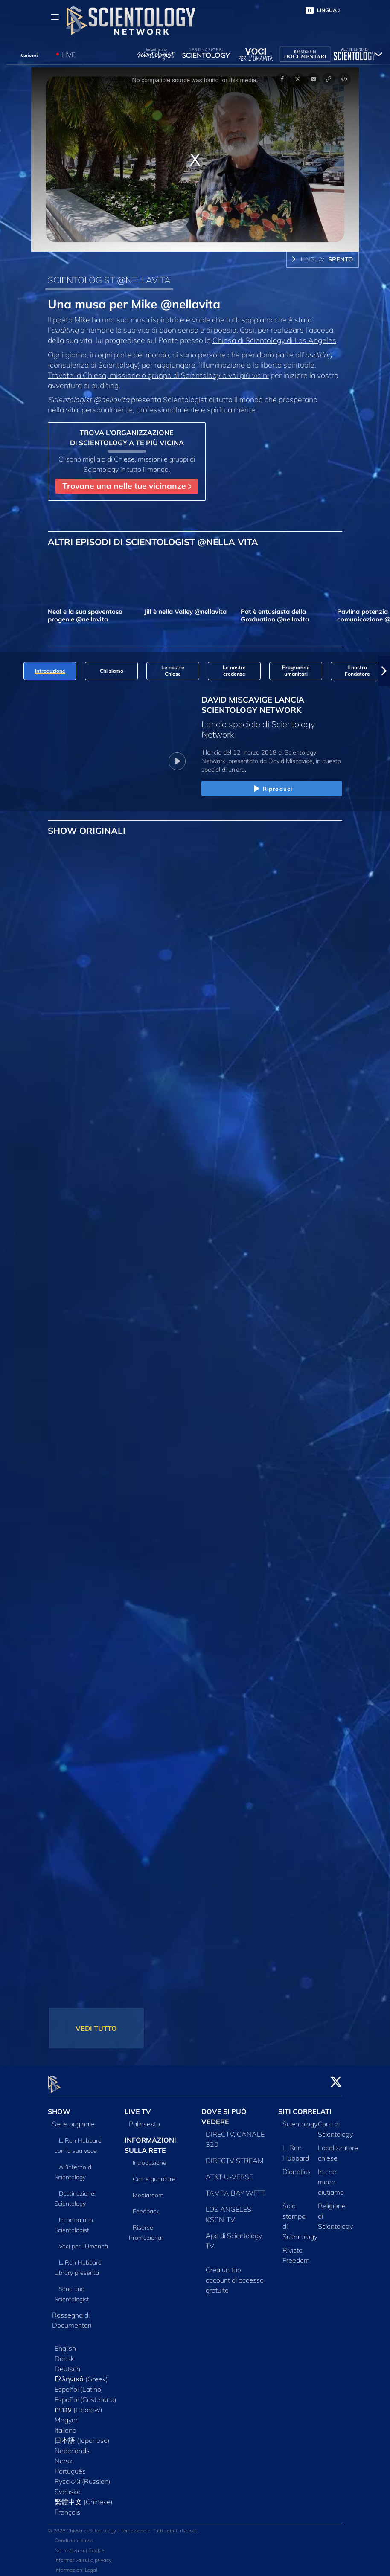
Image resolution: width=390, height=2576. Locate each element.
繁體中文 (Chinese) (84, 2496)
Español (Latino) (79, 2384)
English (65, 2343)
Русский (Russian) (83, 2476)
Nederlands (72, 2445)
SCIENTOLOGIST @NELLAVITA (109, 279)
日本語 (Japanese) (82, 2435)
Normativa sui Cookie (79, 2545)
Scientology (299, 2118)
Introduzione (149, 2158)
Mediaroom (148, 2190)
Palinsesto (144, 2118)
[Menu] (55, 17)
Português (70, 2466)
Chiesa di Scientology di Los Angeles (274, 340)
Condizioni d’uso (74, 2535)
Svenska (68, 2486)
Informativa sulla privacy (83, 2555)
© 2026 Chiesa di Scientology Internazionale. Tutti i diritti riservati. (124, 2526)
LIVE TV (138, 2106)
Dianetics (296, 2166)
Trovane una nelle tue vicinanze (126, 486)
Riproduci (271, 789)
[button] (384, 671)
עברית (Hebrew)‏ (78, 2404)
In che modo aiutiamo (331, 2176)
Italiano (65, 2425)
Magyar (66, 2414)
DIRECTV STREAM (235, 2155)
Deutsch (67, 2363)
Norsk (64, 2455)
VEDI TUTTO (96, 2028)
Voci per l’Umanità (83, 2241)
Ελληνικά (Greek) (81, 2374)
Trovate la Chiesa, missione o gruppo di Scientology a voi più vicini (158, 375)
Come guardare (154, 2174)
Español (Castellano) (85, 2394)
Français (67, 2507)
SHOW (59, 2106)
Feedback (146, 2206)
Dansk (64, 2353)
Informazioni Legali (77, 2565)
